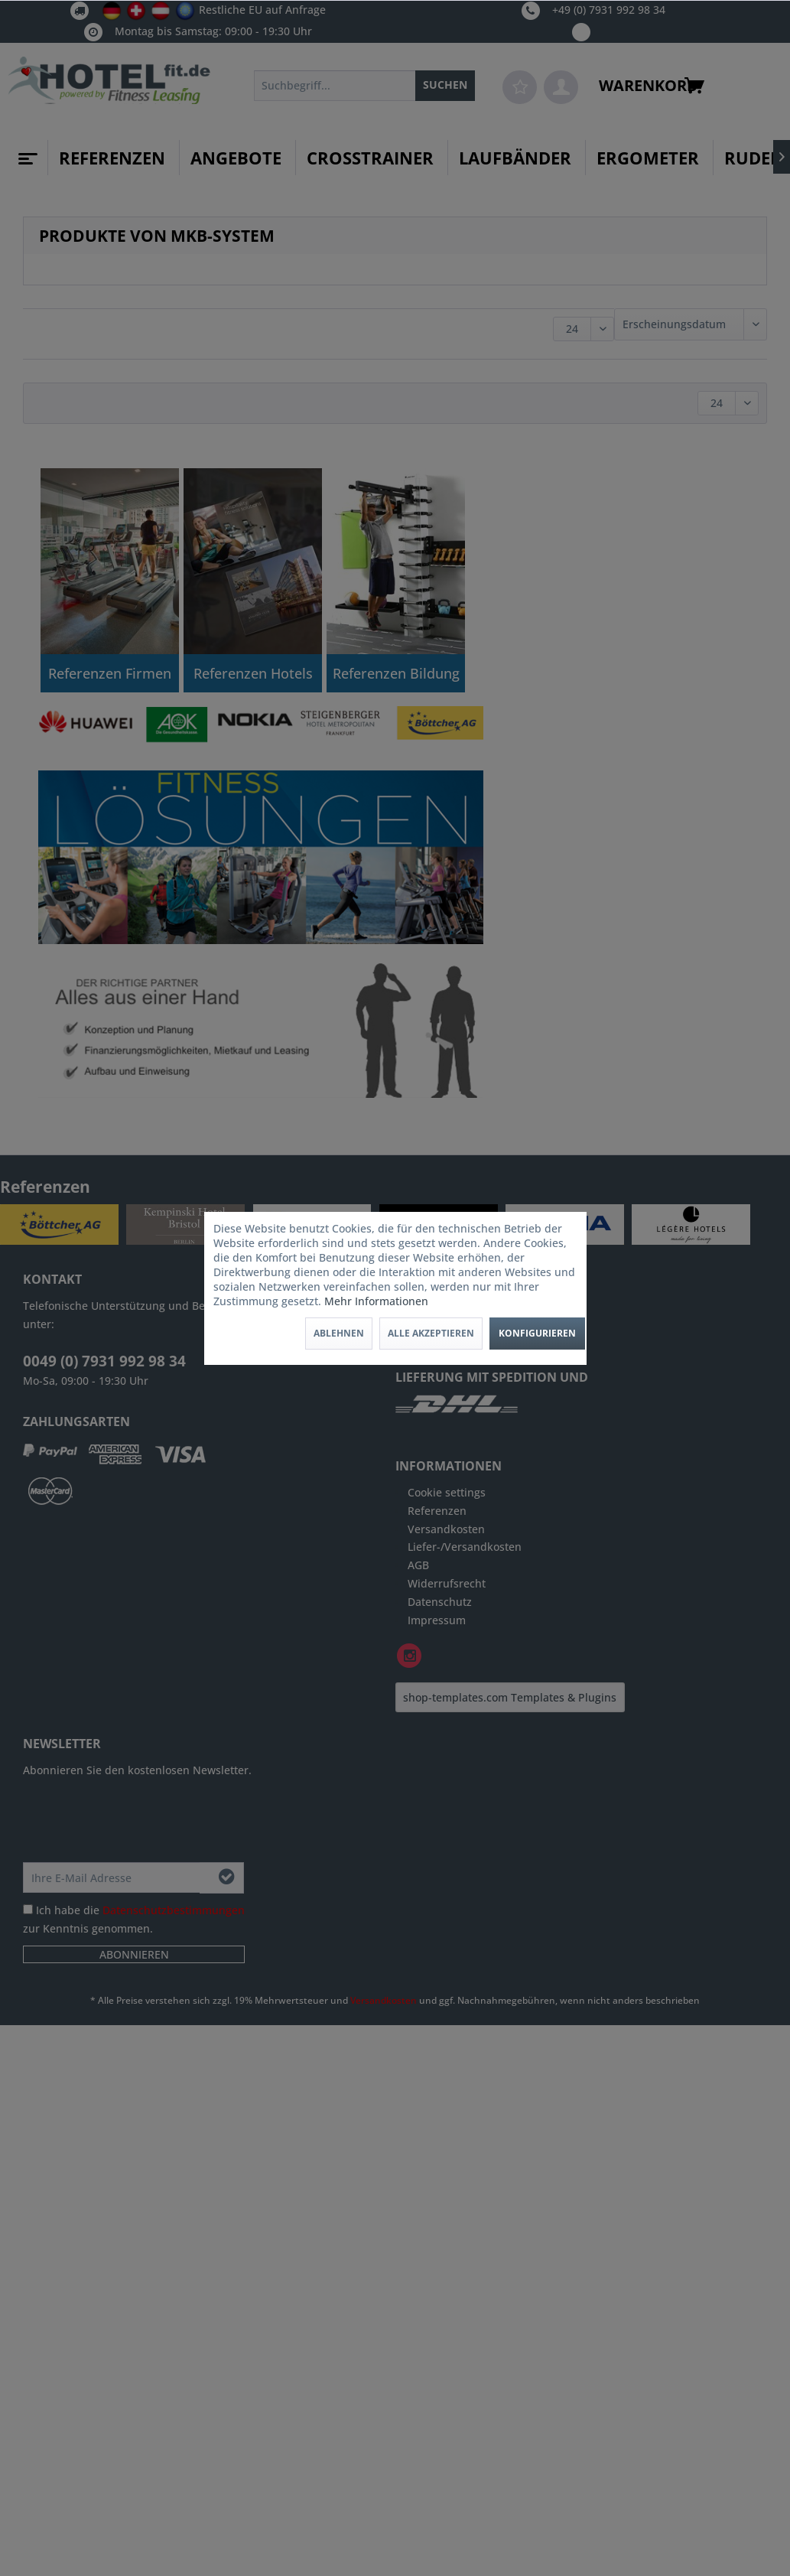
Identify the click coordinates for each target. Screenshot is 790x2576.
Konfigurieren (537, 1333)
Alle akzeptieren (431, 1333)
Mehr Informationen (376, 1301)
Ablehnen (339, 1333)
